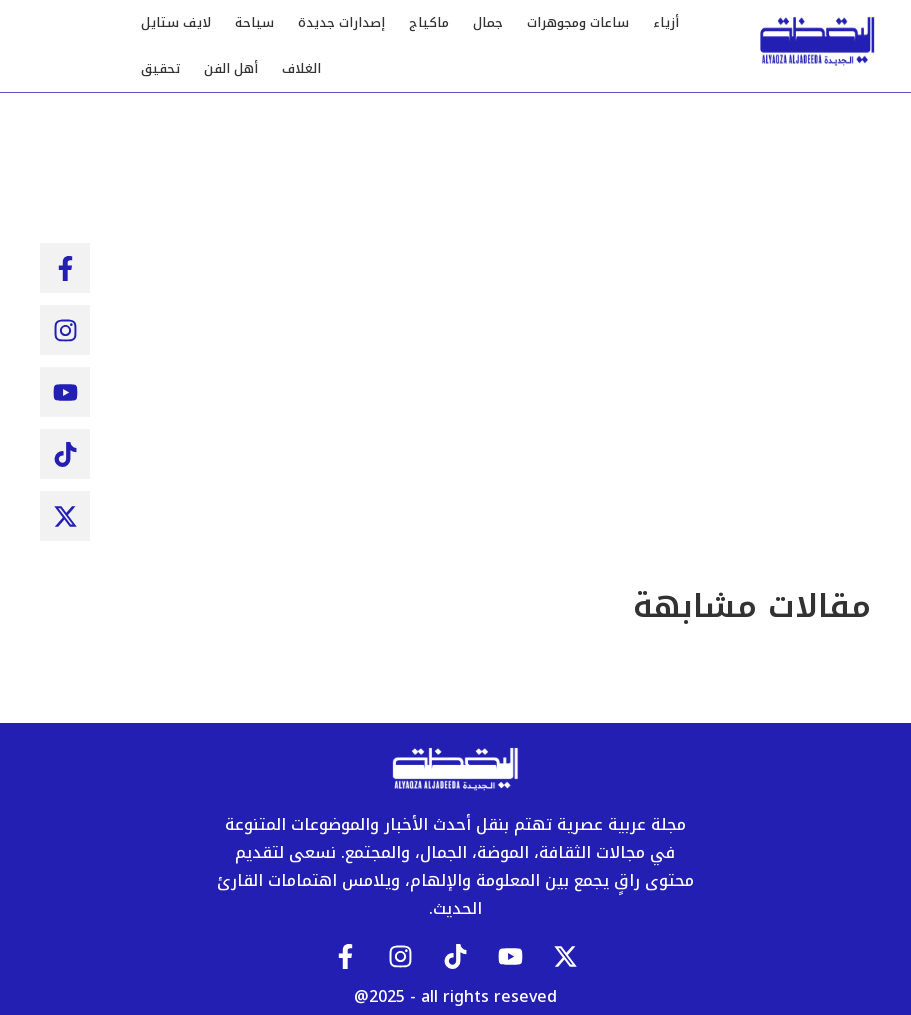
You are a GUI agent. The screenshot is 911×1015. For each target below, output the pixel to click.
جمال (488, 22)
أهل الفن (231, 68)
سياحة (254, 22)
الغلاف (301, 68)
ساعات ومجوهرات (578, 22)
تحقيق (160, 68)
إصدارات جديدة (341, 22)
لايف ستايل (176, 22)
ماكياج (429, 22)
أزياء (666, 22)
